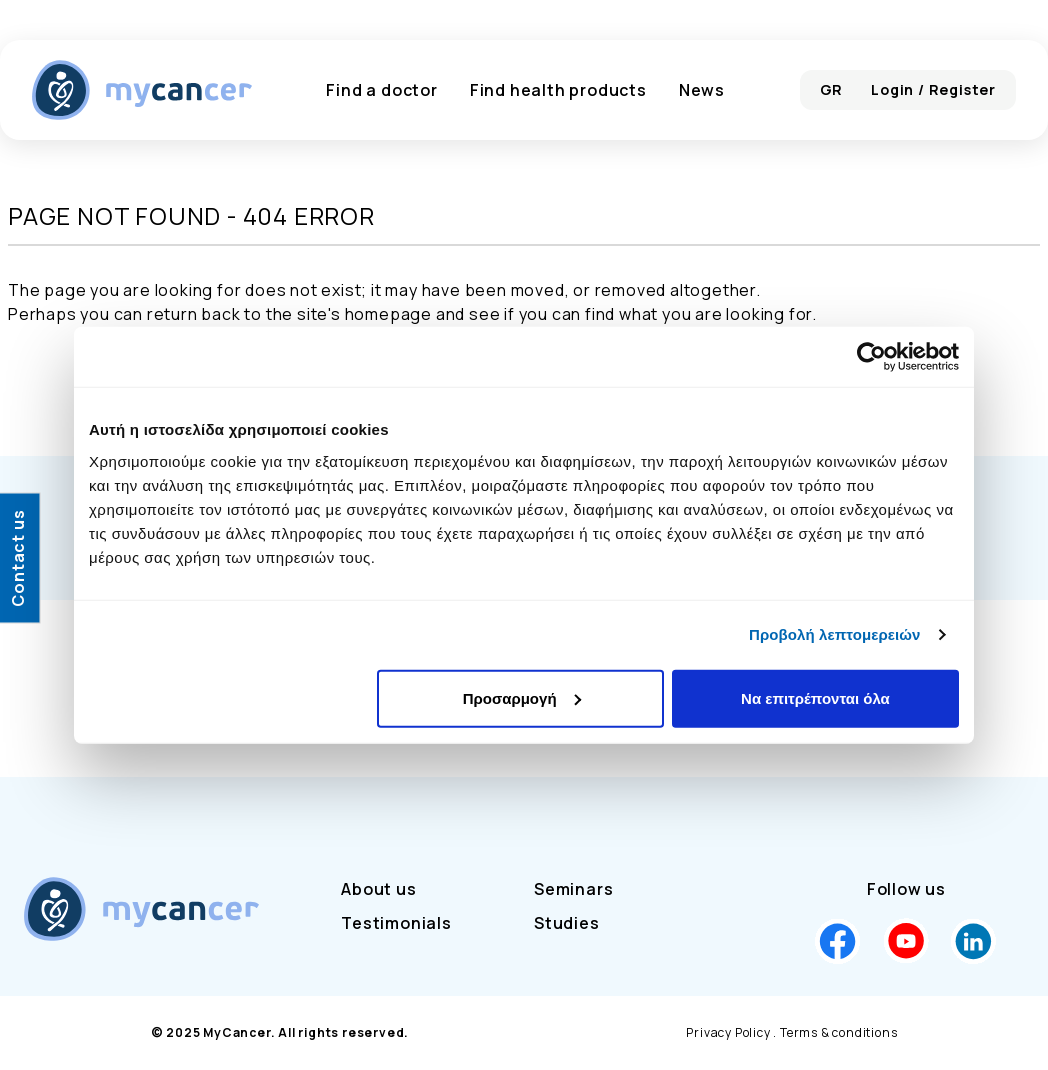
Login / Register (933, 89)
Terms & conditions (838, 1032)
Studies (567, 923)
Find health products (558, 90)
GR (832, 89)
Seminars (573, 889)
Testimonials (396, 923)
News (702, 90)
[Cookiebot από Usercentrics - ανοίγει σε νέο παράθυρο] (871, 357)
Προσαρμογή (522, 697)
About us (378, 889)
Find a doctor (381, 90)
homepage (388, 314)
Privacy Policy (728, 1032)
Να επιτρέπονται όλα (815, 697)
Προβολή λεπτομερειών (835, 634)
